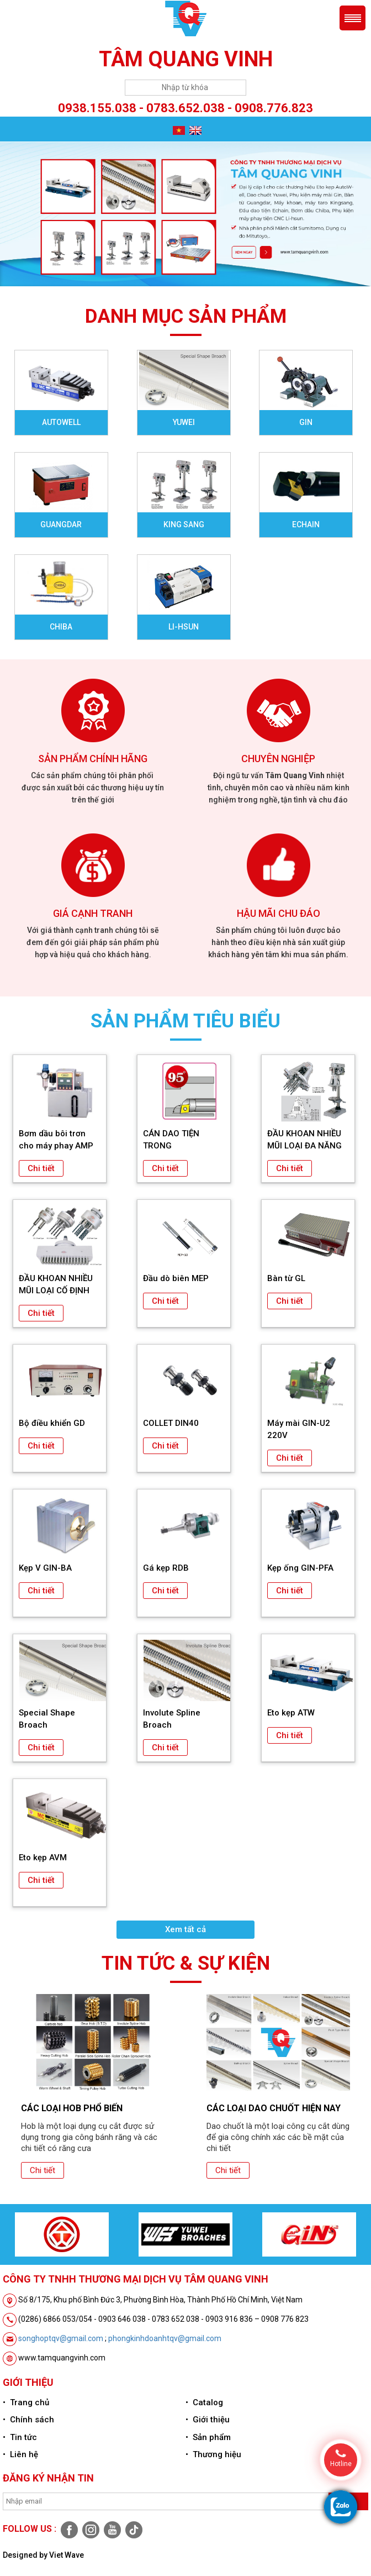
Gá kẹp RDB (166, 1568)
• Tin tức (20, 2437)
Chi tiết (41, 1168)
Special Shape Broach (47, 1719)
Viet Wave (66, 2555)
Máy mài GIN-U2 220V (298, 1429)
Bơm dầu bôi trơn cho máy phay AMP (56, 1140)
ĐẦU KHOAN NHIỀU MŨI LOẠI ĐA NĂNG (304, 1140)
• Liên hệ (20, 2454)
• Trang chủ (26, 2402)
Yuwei (184, 422)
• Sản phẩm (208, 2437)
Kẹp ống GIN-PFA (300, 1568)
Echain (306, 524)
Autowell (61, 422)
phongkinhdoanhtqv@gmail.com (164, 2338)
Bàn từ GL (286, 1278)
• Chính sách (28, 2420)
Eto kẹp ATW (291, 1713)
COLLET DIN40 (171, 1423)
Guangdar (61, 524)
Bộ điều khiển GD (52, 1423)
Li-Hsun (183, 626)
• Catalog (204, 2402)
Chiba (61, 626)
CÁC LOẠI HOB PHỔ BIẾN (72, 2108)
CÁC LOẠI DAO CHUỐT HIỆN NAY (273, 2108)
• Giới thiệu (208, 2420)
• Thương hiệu (213, 2454)
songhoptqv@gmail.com (60, 2338)
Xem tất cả (185, 1929)
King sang (183, 524)
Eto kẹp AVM (43, 1858)
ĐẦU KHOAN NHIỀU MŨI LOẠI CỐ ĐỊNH (56, 1284)
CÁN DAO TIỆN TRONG (171, 1140)
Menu (352, 18)
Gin (305, 422)
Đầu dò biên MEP (176, 1278)
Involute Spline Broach (171, 1719)
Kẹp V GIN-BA (45, 1568)
